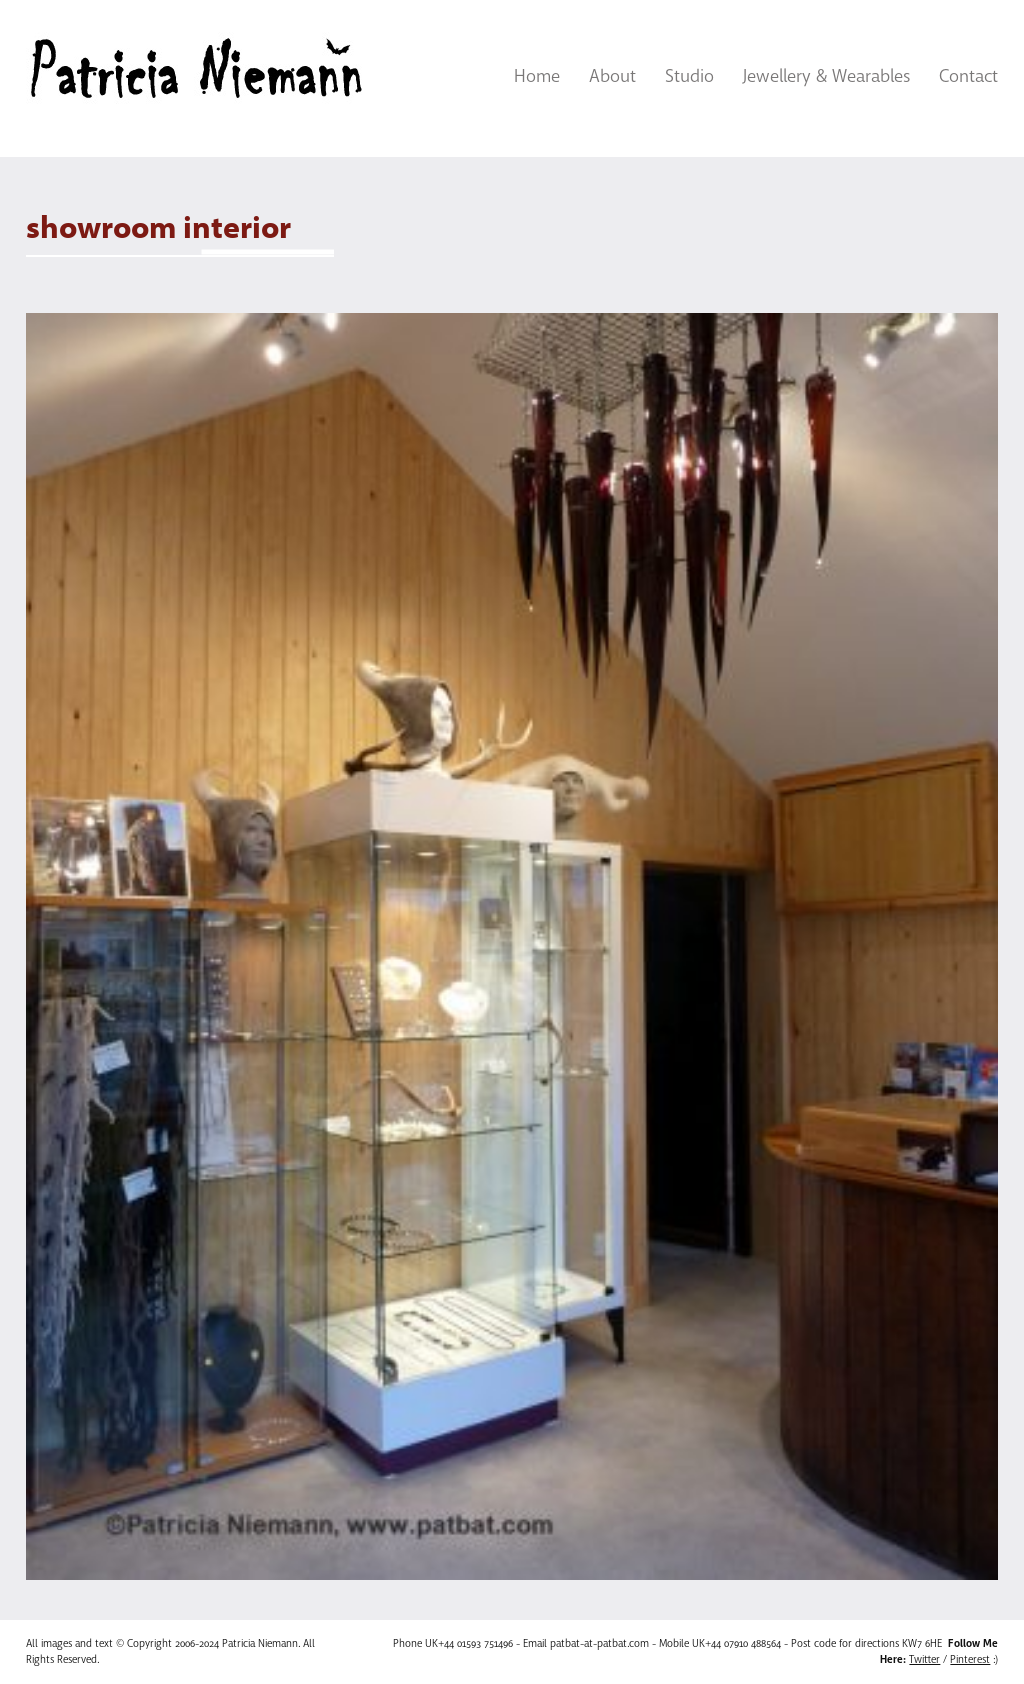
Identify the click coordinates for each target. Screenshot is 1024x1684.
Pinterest (970, 1659)
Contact (968, 76)
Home (537, 76)
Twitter (924, 1659)
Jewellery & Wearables (826, 76)
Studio (689, 76)
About (612, 76)
